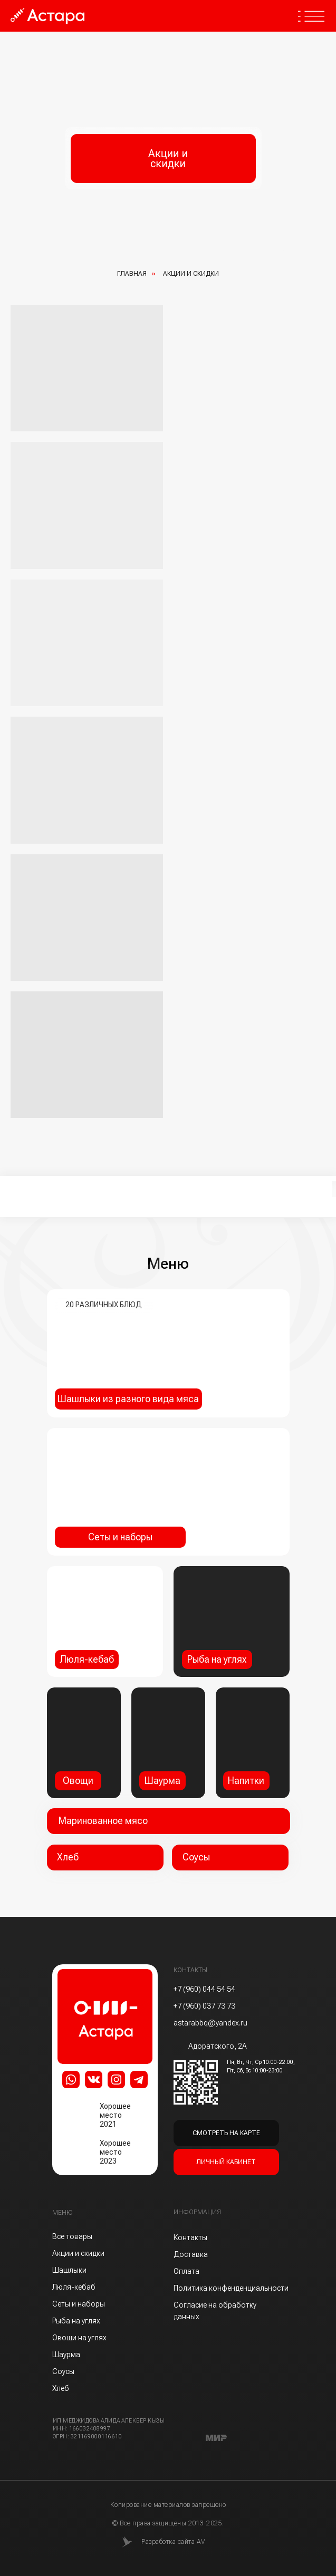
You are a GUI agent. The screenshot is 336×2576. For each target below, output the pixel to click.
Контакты (190, 2237)
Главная (132, 273)
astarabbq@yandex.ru (210, 2023)
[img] (253, 1742)
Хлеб (60, 2388)
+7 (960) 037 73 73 (204, 2006)
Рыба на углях (76, 2321)
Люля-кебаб (73, 2287)
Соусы (63, 2371)
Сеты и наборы (78, 2304)
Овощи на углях (79, 2337)
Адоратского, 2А (217, 2046)
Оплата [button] (186, 2271)
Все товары (72, 2236)
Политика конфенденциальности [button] (231, 2288)
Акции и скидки (78, 2253)
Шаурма (66, 2354)
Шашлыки (69, 2270)
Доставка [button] (191, 2254)
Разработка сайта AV (173, 2541)
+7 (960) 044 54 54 (204, 1989)
